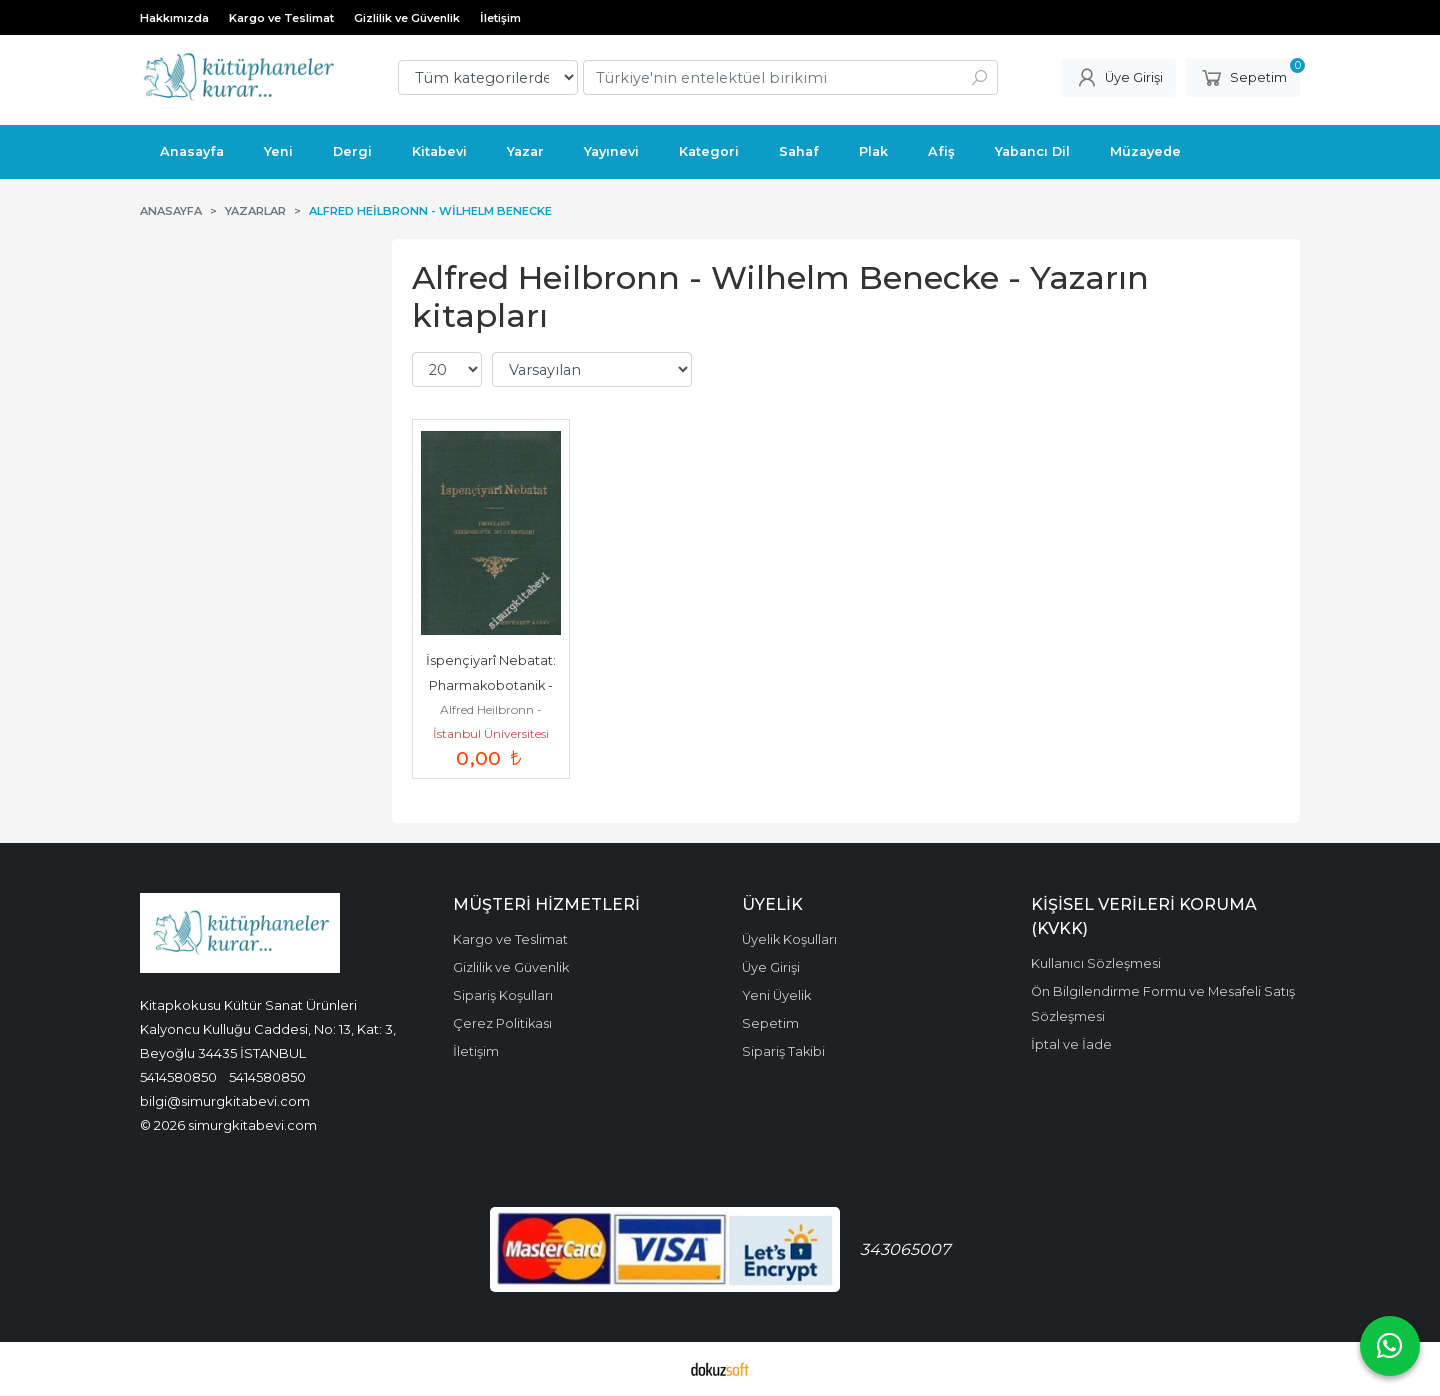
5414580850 (178, 1077)
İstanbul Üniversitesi (491, 733)
